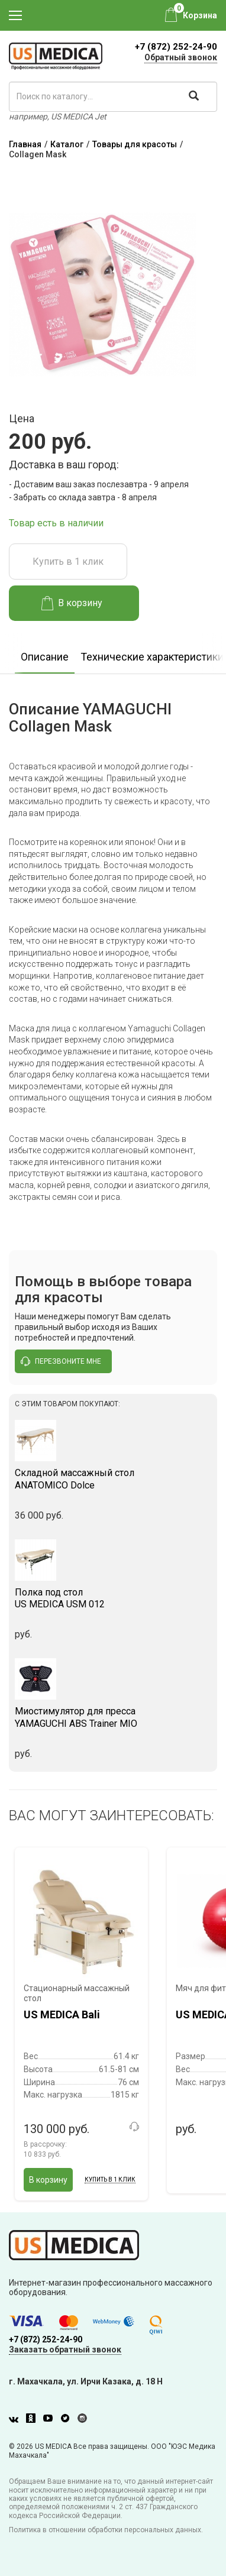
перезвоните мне (61, 1361)
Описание (45, 657)
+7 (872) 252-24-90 (176, 46)
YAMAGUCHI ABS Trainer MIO (113, 1717)
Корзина (200, 15)
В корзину (71, 603)
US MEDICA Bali (62, 2014)
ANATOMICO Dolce (113, 1479)
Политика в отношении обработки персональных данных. (106, 2530)
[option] (45, 653)
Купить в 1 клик (68, 561)
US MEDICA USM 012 (113, 1598)
